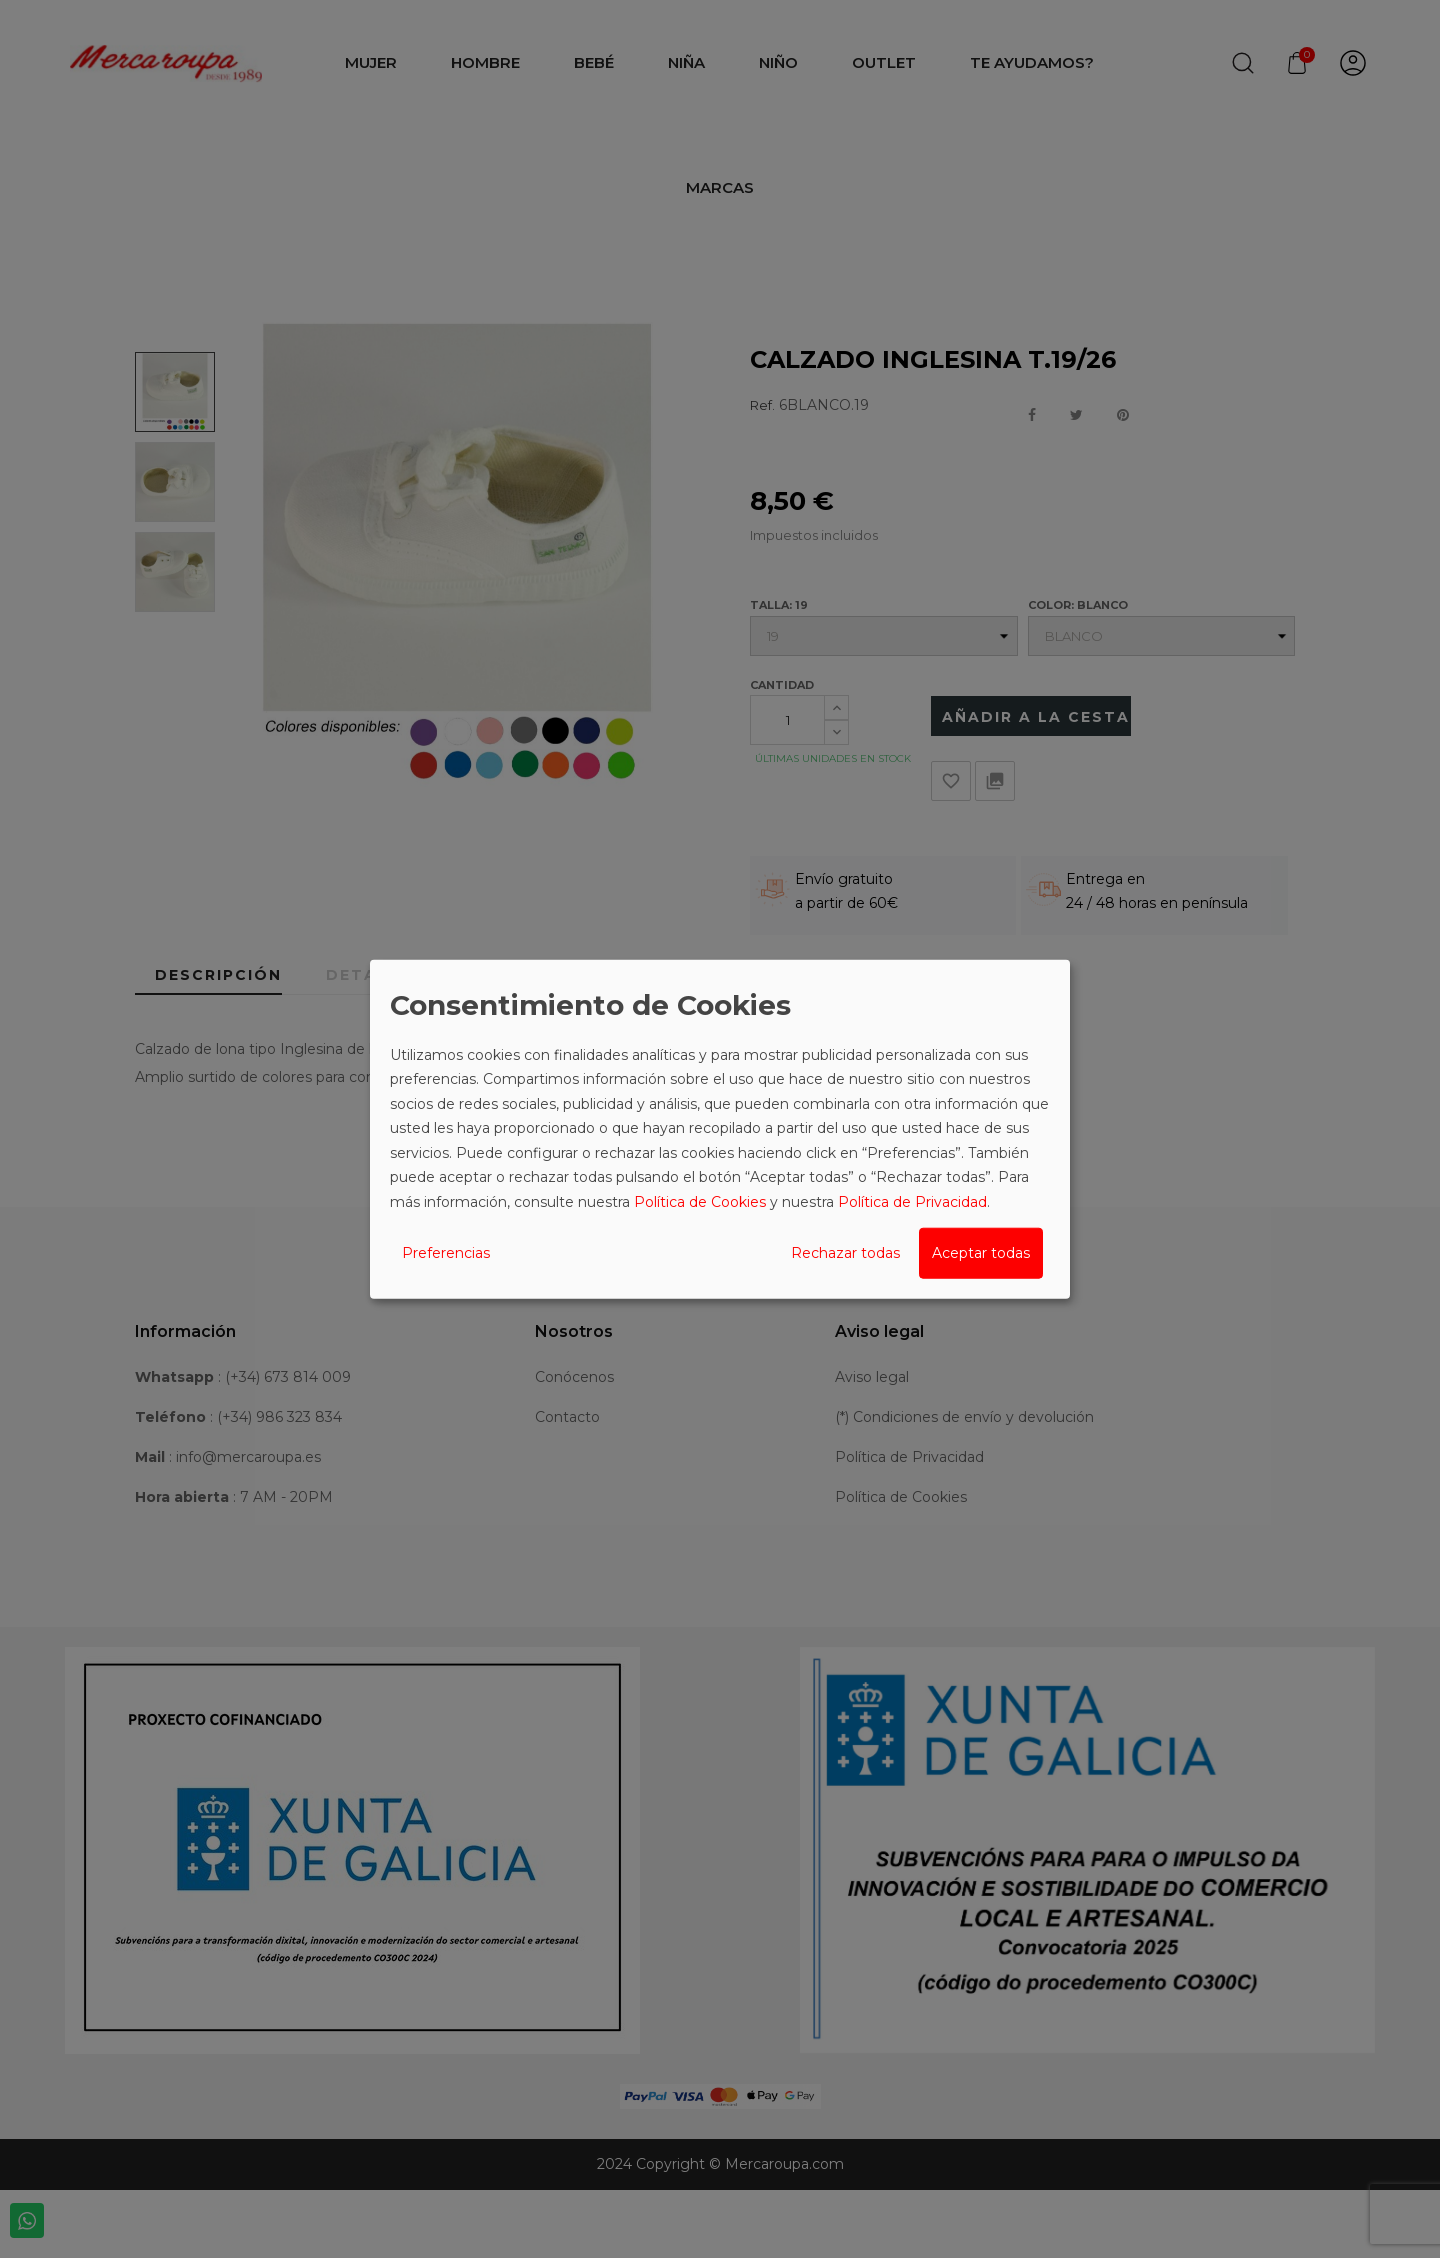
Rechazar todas (845, 1253)
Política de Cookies (700, 1201)
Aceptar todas (981, 1253)
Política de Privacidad (912, 1201)
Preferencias (446, 1253)
